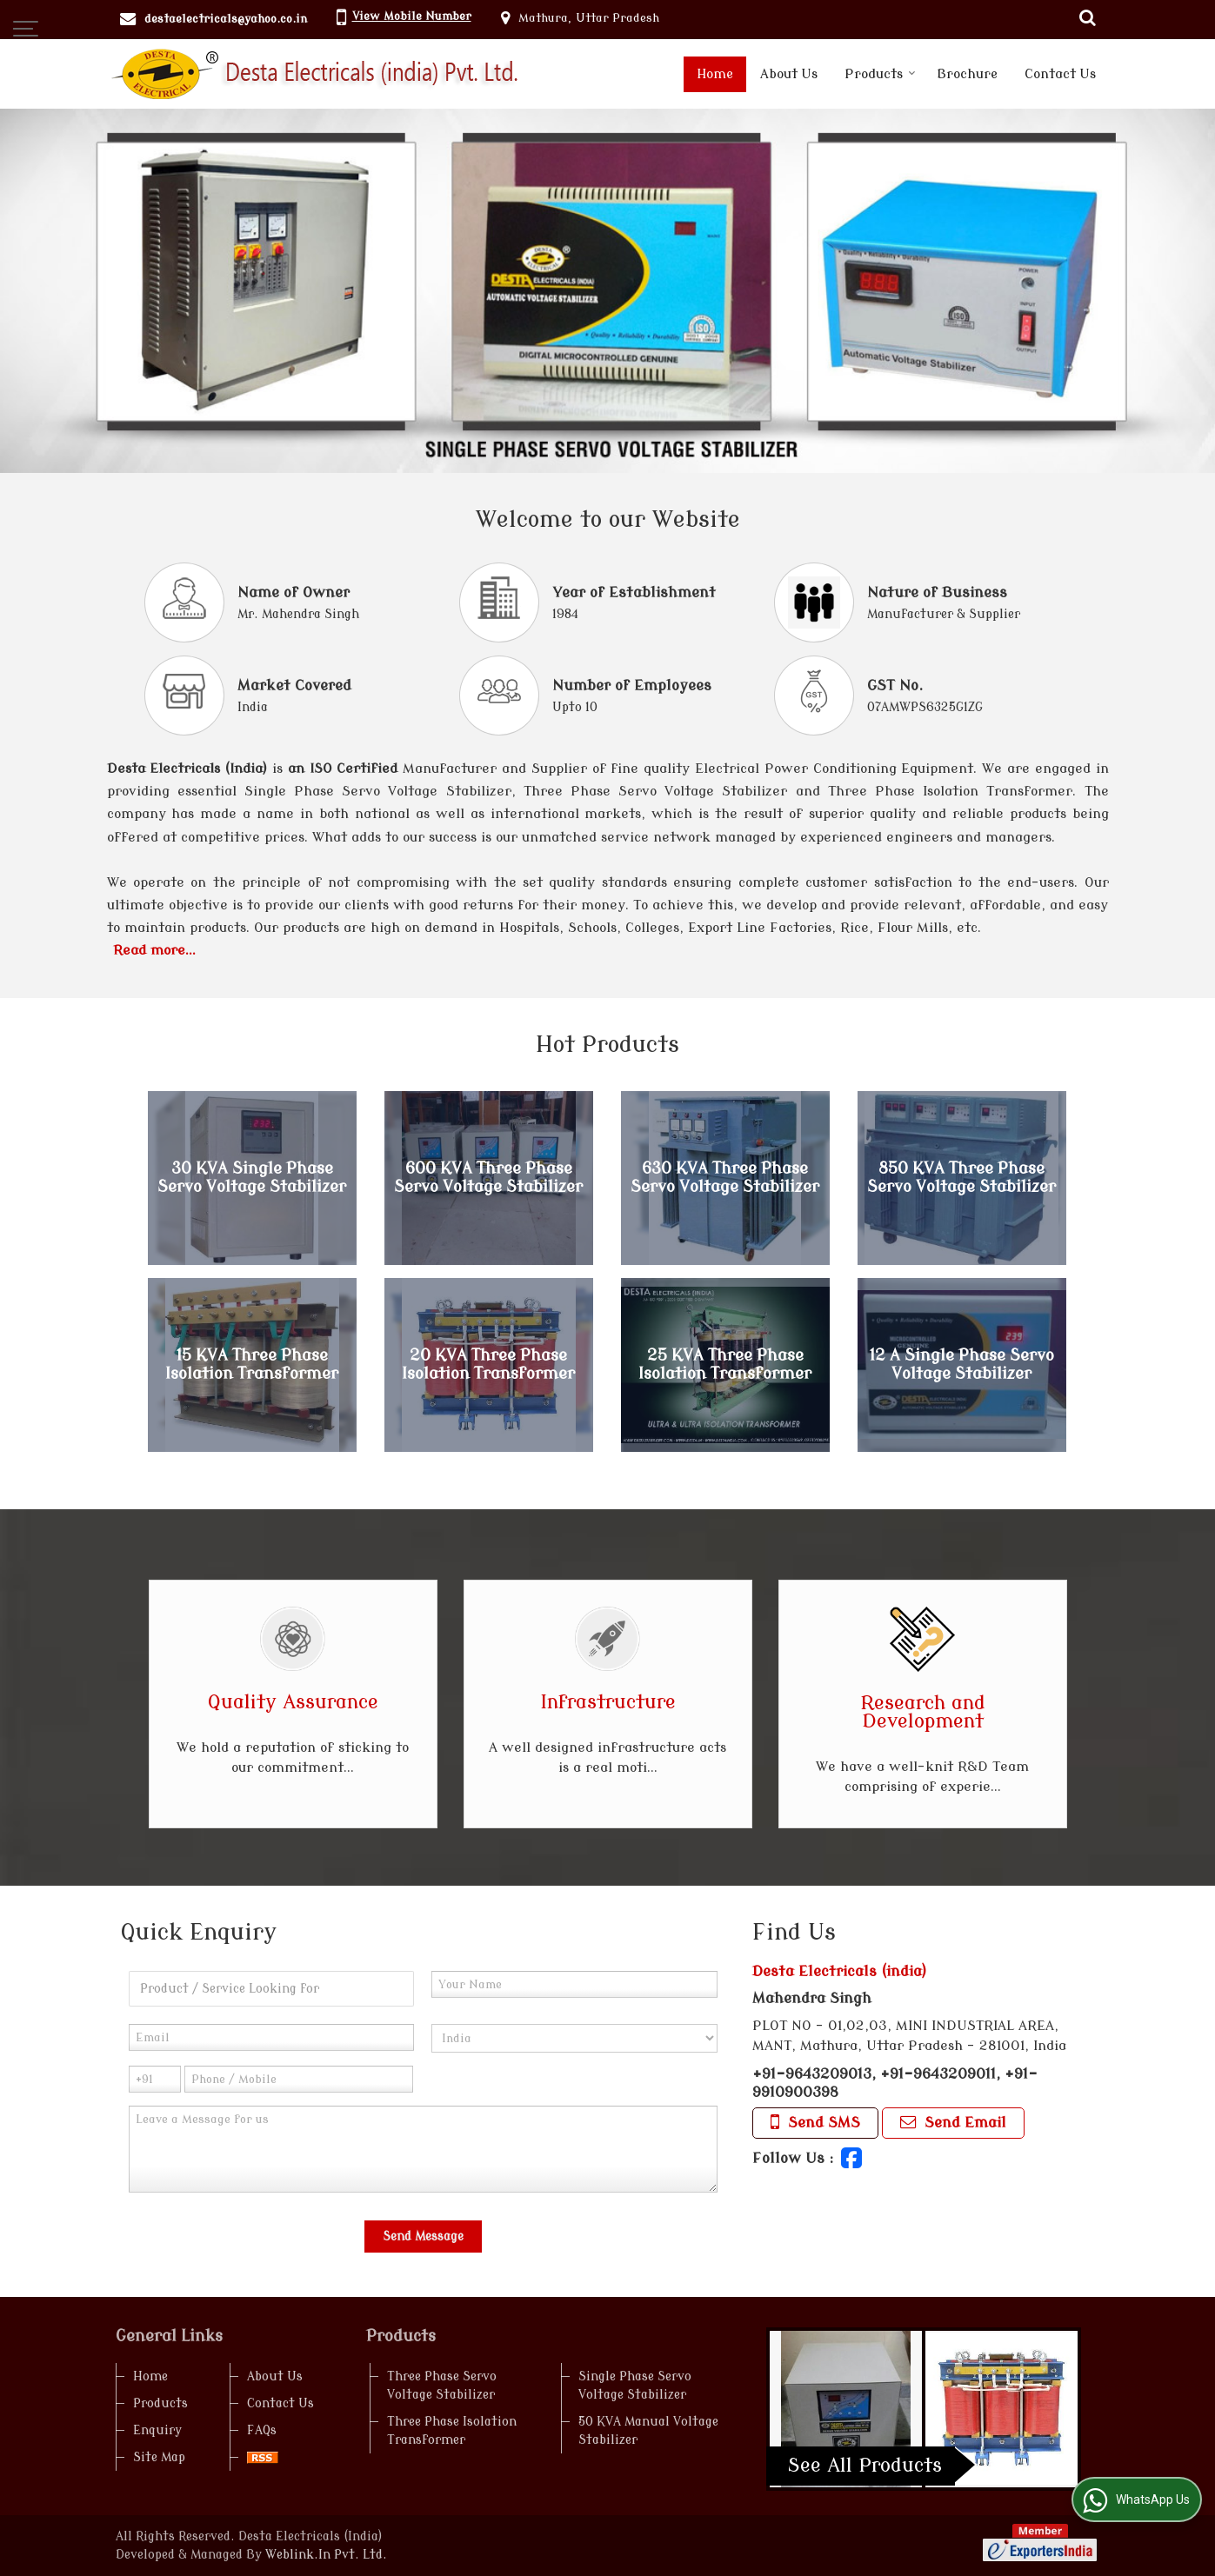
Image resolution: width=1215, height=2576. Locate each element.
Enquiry (157, 2430)
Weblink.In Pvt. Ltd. (326, 2554)
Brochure (967, 74)
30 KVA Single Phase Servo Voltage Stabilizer (251, 1178)
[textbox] (272, 1989)
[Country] (574, 2038)
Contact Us (1060, 74)
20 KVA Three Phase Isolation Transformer (488, 1365)
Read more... (154, 950)
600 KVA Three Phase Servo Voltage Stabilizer (488, 1178)
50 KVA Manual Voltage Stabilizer (648, 2430)
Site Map (159, 2457)
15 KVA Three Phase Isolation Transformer (251, 1365)
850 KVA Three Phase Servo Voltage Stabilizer (961, 1178)
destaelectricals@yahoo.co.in (225, 18)
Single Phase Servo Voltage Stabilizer (634, 2385)
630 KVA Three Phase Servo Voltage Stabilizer (725, 1178)
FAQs (262, 2430)
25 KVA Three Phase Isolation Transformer (724, 1365)
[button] (411, 16)
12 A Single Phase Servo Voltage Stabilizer (962, 1365)
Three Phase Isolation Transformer (452, 2430)
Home (715, 74)
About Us (789, 74)
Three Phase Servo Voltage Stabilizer (442, 2385)
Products (880, 74)
